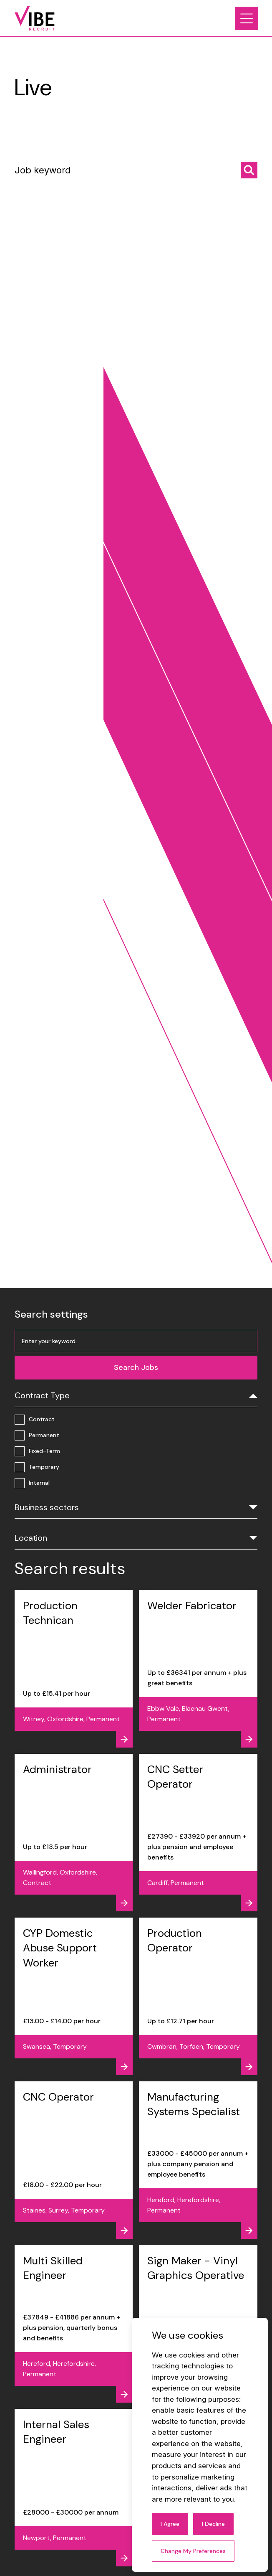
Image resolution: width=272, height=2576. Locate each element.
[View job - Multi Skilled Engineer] (74, 2324)
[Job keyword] (136, 173)
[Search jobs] (249, 170)
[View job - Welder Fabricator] (198, 1669)
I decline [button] (213, 2524)
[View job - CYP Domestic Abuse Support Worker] (74, 1996)
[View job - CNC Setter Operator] (198, 1832)
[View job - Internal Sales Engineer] (74, 2487)
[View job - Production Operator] (198, 1996)
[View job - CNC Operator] (74, 2160)
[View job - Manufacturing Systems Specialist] (198, 2160)
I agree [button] (170, 2524)
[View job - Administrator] (74, 1832)
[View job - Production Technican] (74, 1669)
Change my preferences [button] (193, 2551)
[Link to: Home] (35, 18)
